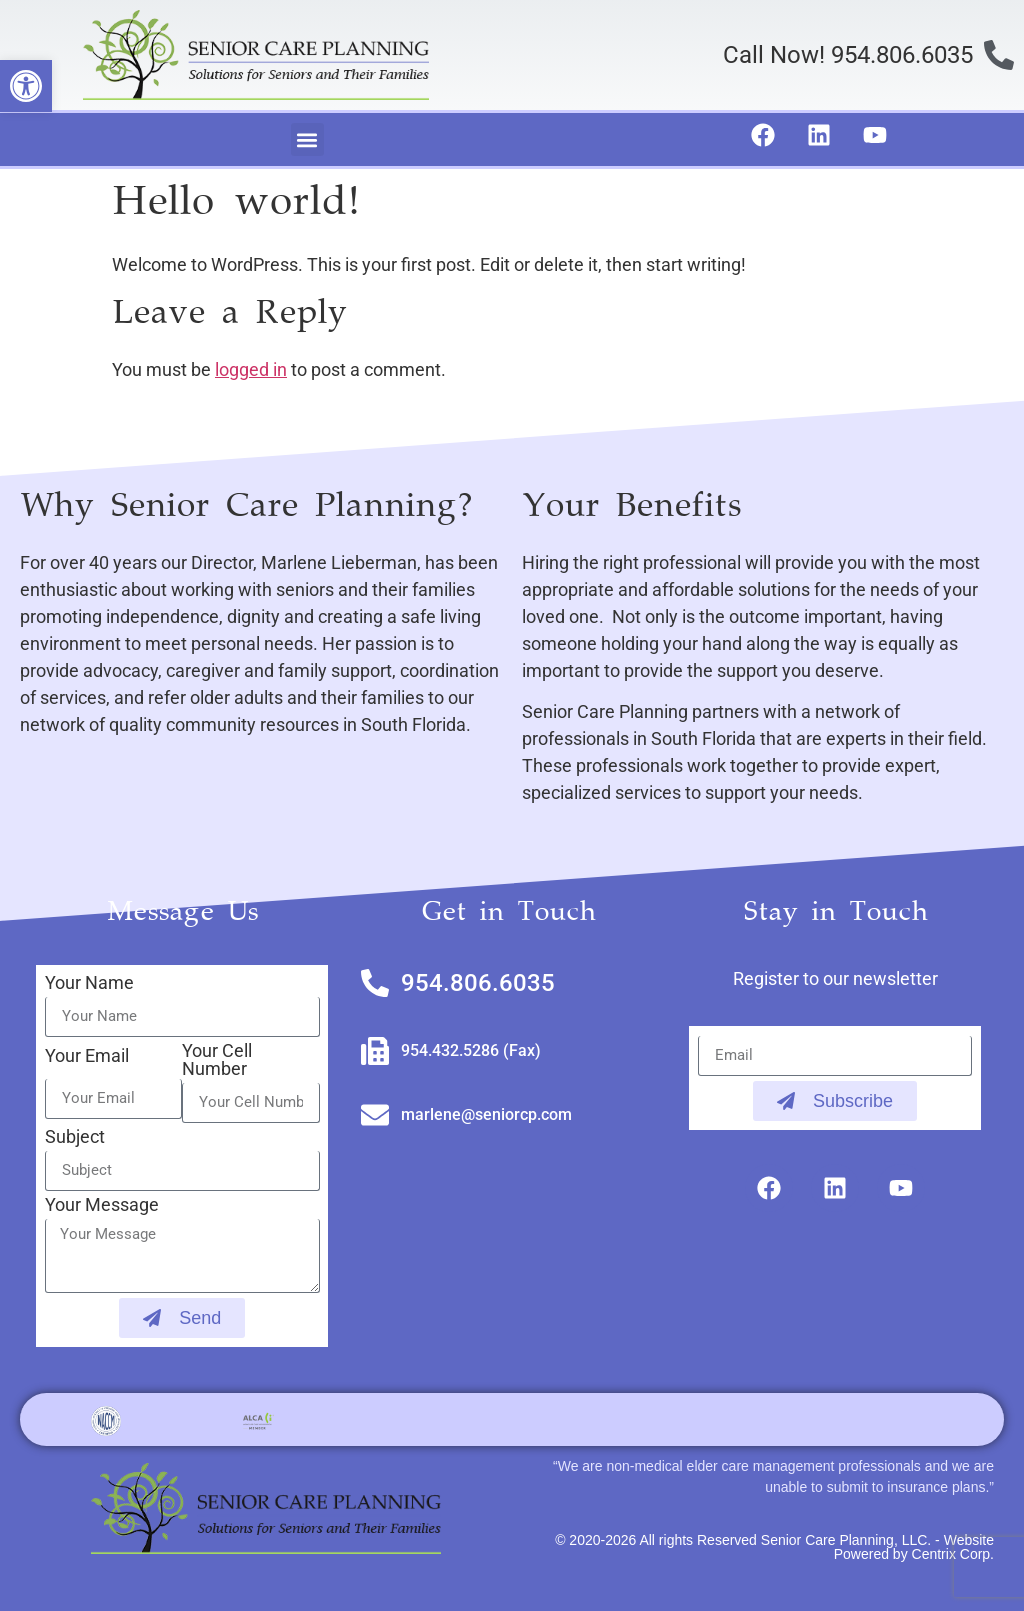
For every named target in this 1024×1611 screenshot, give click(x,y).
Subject (75, 1137)
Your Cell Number (217, 1060)
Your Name (89, 983)
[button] (307, 139)
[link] (26, 86)
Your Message (102, 1205)
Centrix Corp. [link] (953, 1554)
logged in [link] (251, 369)
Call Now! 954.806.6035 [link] (848, 55)
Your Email (87, 1056)
